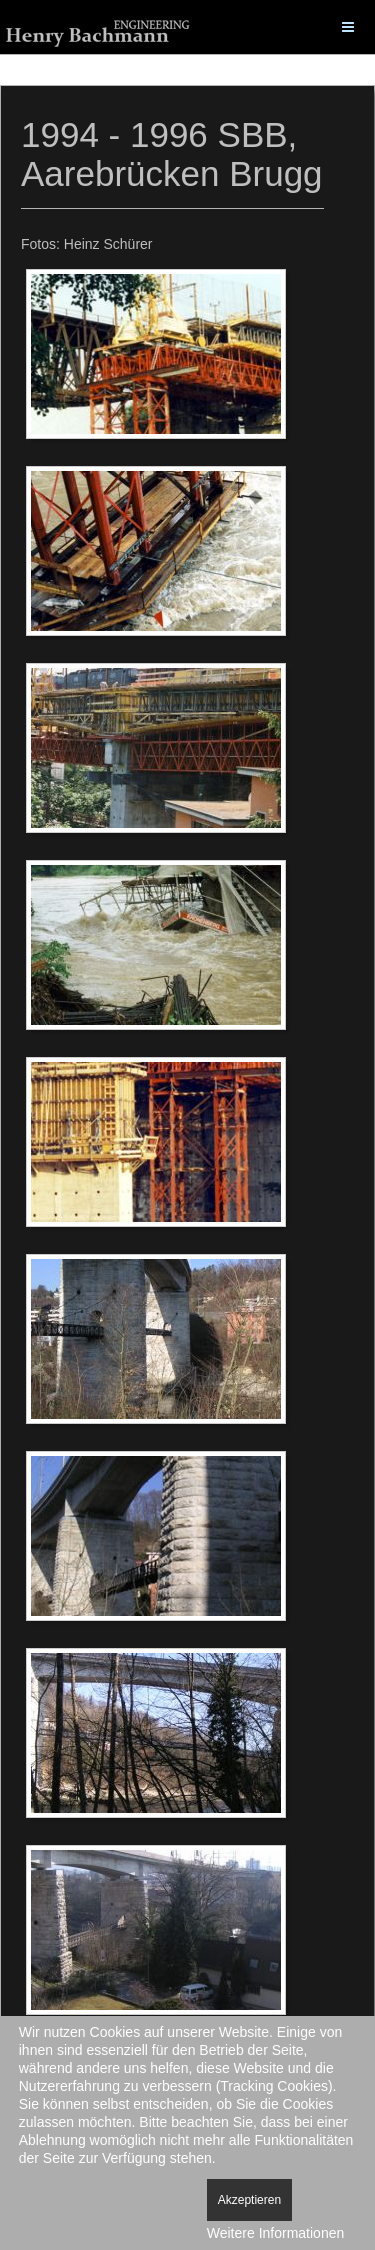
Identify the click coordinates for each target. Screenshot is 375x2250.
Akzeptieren (249, 2200)
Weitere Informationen (275, 2233)
